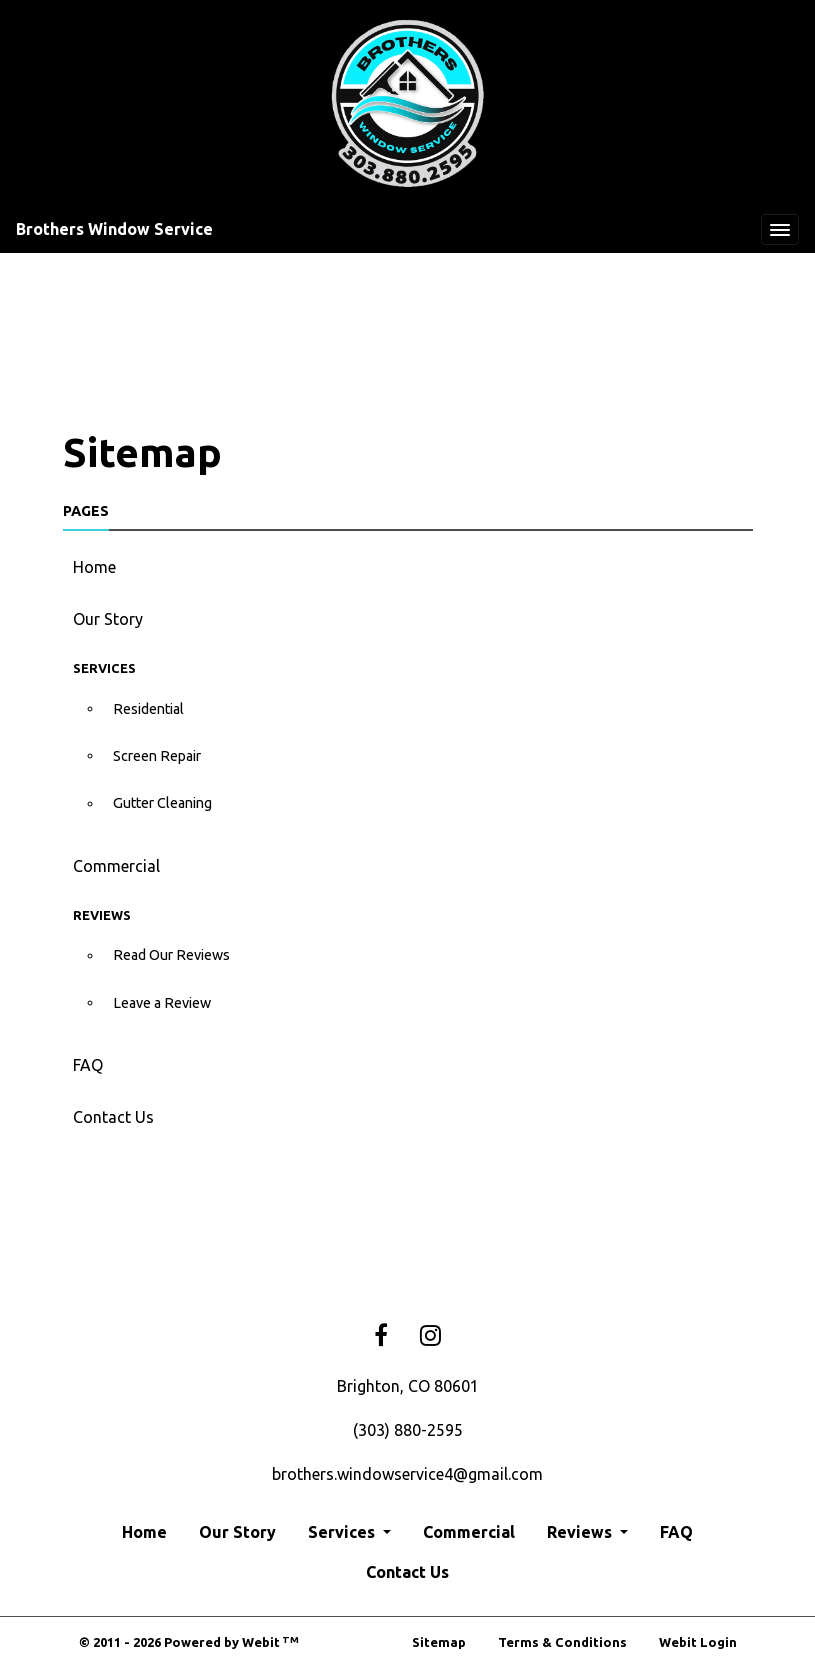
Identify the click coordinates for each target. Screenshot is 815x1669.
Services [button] (343, 1532)
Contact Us (113, 1117)
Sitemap (439, 1642)
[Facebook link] (381, 1336)
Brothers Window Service (114, 229)
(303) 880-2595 (408, 1430)
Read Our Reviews (171, 955)
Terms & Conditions (562, 1642)
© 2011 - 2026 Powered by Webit (189, 1642)
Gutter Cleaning (162, 803)
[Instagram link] (430, 1336)
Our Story (108, 619)
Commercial (116, 866)
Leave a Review (162, 1003)
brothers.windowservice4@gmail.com (407, 1474)
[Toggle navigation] (780, 230)
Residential (148, 709)
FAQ (88, 1065)
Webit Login (698, 1642)
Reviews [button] (581, 1532)
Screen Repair (157, 756)
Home (94, 567)
